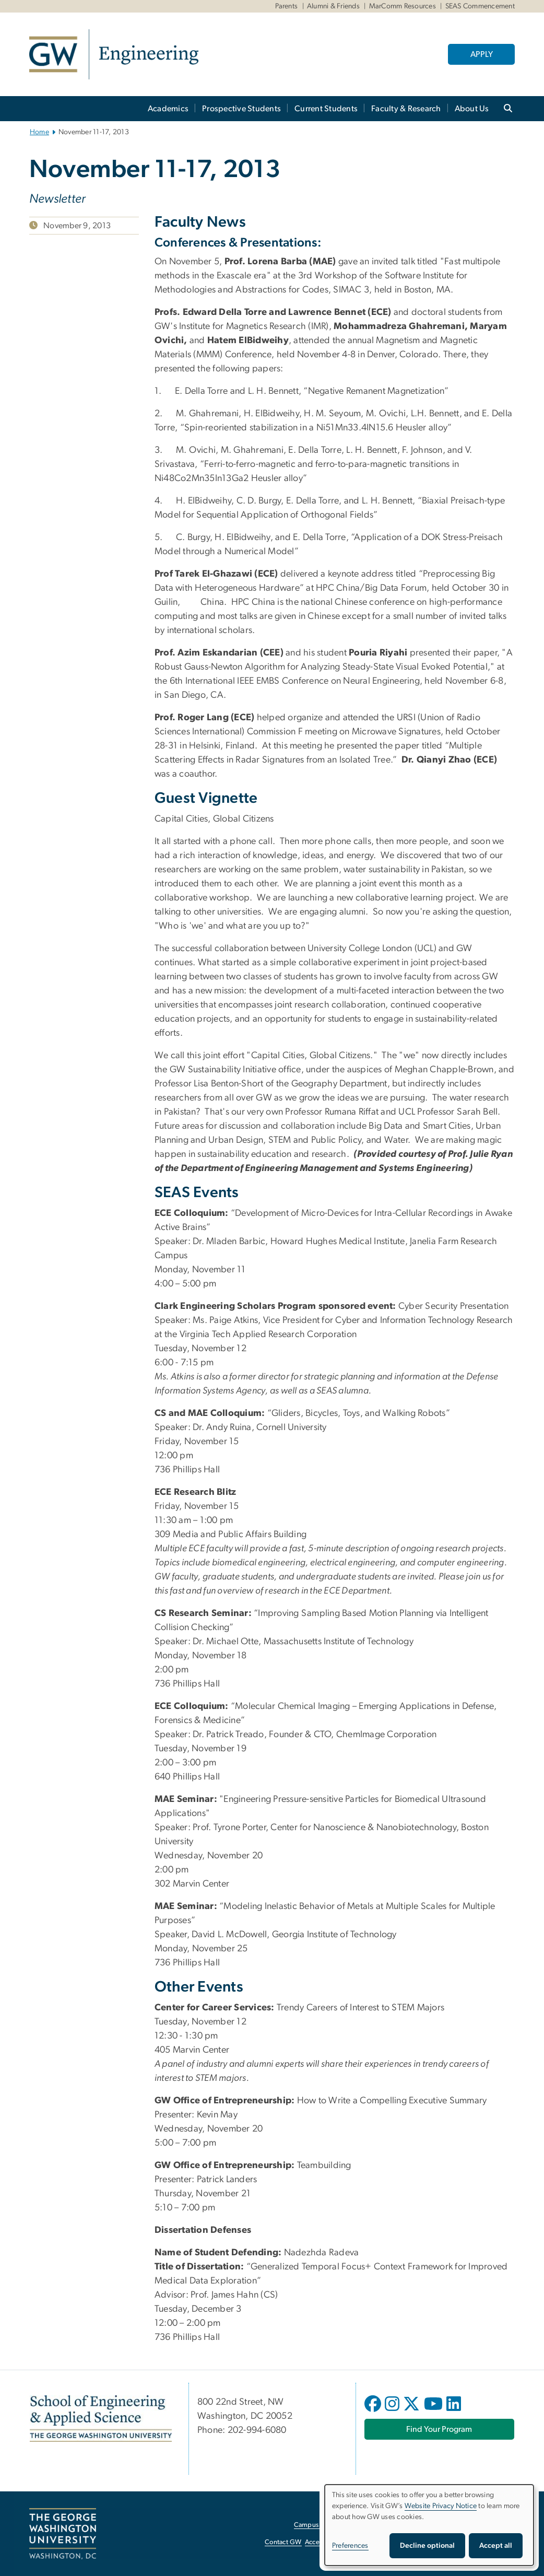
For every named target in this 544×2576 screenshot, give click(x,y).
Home (39, 132)
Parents (286, 6)
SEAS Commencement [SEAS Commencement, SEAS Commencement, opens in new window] (480, 6)
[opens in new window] (373, 2411)
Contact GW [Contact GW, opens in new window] (283, 2542)
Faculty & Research (406, 108)
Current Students (326, 108)
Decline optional (427, 2545)
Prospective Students (241, 108)
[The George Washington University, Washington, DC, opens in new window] (62, 2533)
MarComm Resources (402, 6)
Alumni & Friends (333, 6)
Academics (168, 108)
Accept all (495, 2545)
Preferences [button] (350, 2545)
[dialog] (429, 2525)
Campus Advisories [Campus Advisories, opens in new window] (322, 2525)
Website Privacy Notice (441, 2506)
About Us (472, 108)
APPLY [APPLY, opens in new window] (481, 54)
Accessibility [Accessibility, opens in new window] (323, 2542)
